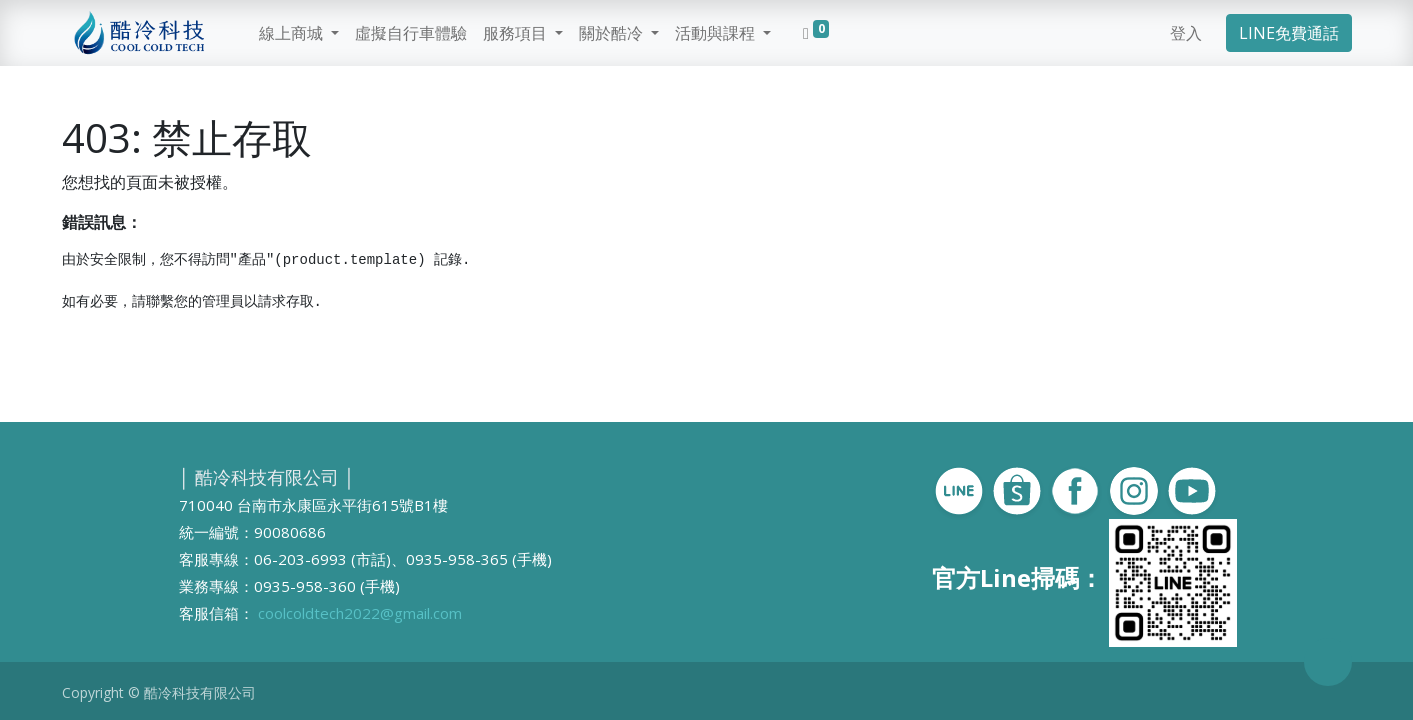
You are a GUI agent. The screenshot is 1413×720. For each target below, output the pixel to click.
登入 (1186, 33)
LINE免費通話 (1289, 33)
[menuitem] (411, 33)
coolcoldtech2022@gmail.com (360, 613)
